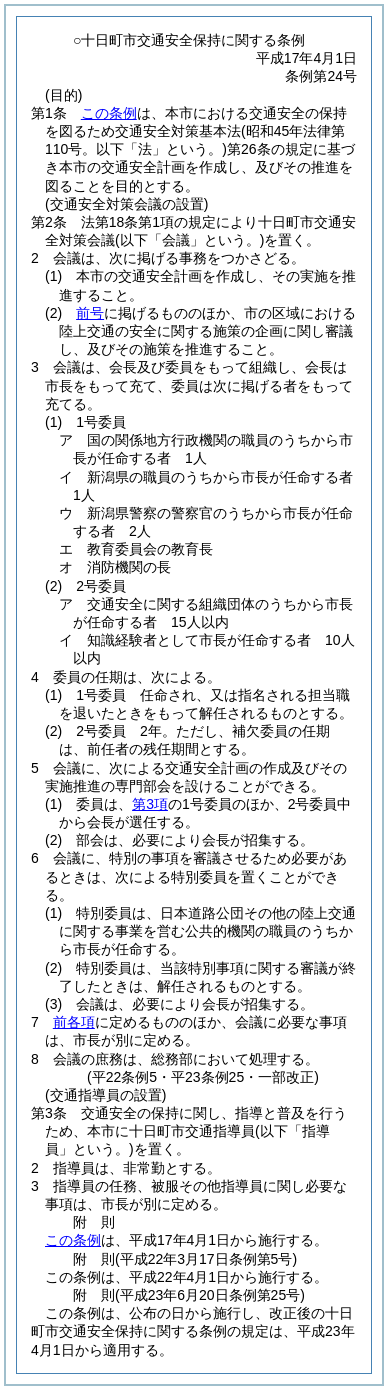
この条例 (109, 113)
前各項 (74, 1022)
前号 (90, 313)
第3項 (150, 804)
